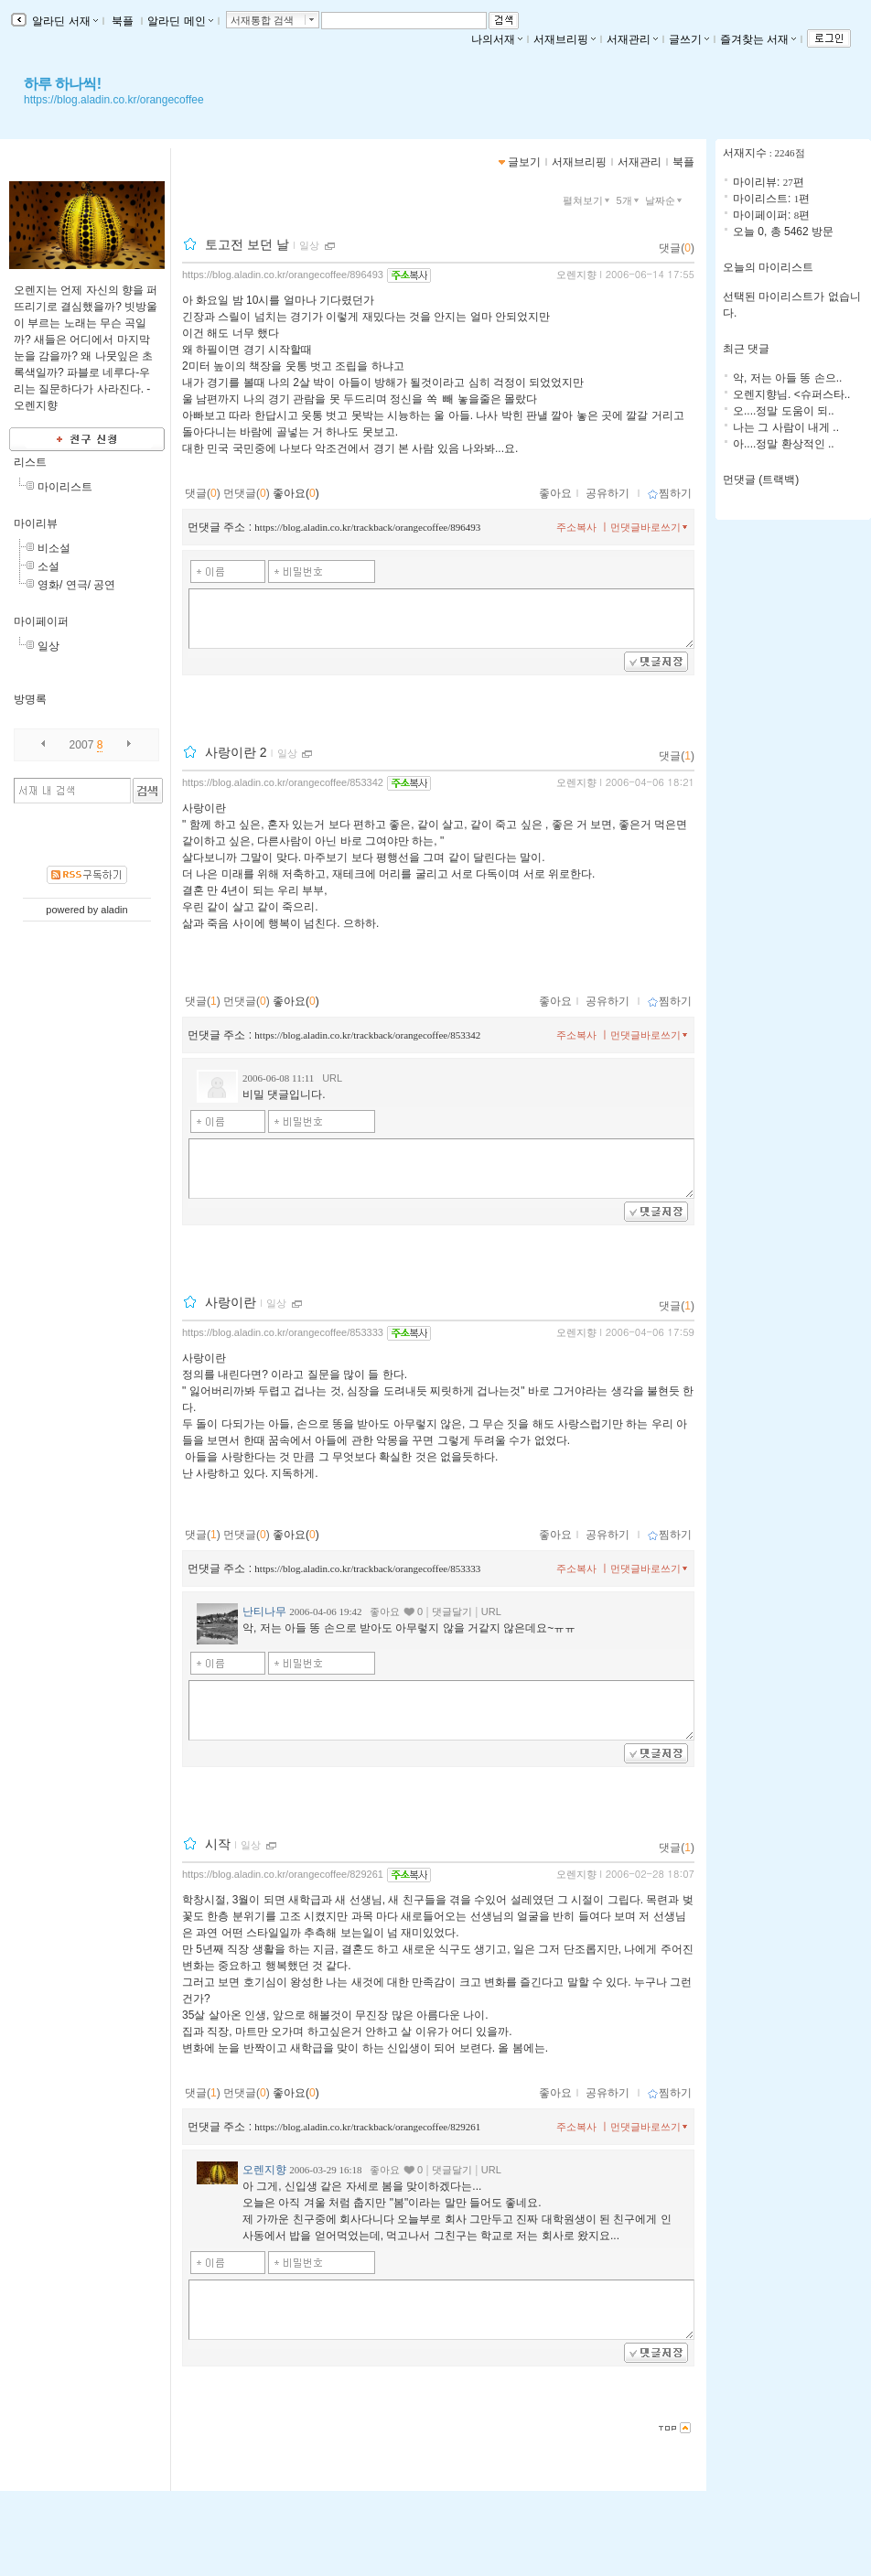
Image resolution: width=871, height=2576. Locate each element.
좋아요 (555, 493)
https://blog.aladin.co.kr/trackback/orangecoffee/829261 (367, 2126)
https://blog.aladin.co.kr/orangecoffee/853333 (282, 1332)
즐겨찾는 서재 (758, 39)
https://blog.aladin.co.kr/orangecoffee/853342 (282, 782)
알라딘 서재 (63, 21)
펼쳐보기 (588, 200)
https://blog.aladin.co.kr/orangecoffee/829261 (282, 1874)
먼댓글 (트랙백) (761, 479)
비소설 (54, 548)
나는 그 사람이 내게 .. (786, 427)
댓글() (676, 248)
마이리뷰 (36, 523)
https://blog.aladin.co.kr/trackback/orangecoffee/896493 (367, 527)
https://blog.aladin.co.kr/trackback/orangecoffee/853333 (367, 1568)
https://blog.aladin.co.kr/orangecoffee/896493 (282, 274)
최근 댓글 (746, 348)
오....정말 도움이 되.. (783, 410)
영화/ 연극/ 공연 (76, 584)
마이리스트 (65, 486)
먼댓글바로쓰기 (650, 527)
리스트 (30, 462)
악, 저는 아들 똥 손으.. (787, 378)
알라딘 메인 (179, 21)
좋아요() (296, 493)
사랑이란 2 (236, 752)
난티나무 (264, 1611)
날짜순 (665, 200)
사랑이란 (230, 1302)
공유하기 (607, 493)
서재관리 (632, 39)
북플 (123, 21)
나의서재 (496, 39)
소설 (48, 566)
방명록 (30, 699)
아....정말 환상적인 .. (783, 443)
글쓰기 (689, 39)
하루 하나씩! (62, 84)
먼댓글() (246, 493)
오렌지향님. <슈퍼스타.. (791, 394)
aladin (114, 909)
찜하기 (669, 493)
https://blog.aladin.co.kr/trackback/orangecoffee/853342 (367, 1034)
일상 (48, 646)
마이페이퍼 (41, 621)
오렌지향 (576, 274)
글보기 (524, 162)
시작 (218, 1844)
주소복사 (576, 527)
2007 (82, 744)
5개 (629, 200)
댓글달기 (452, 1611)
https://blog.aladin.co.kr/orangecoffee (114, 99)
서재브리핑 (564, 39)
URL (332, 1077)
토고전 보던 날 (247, 244)
